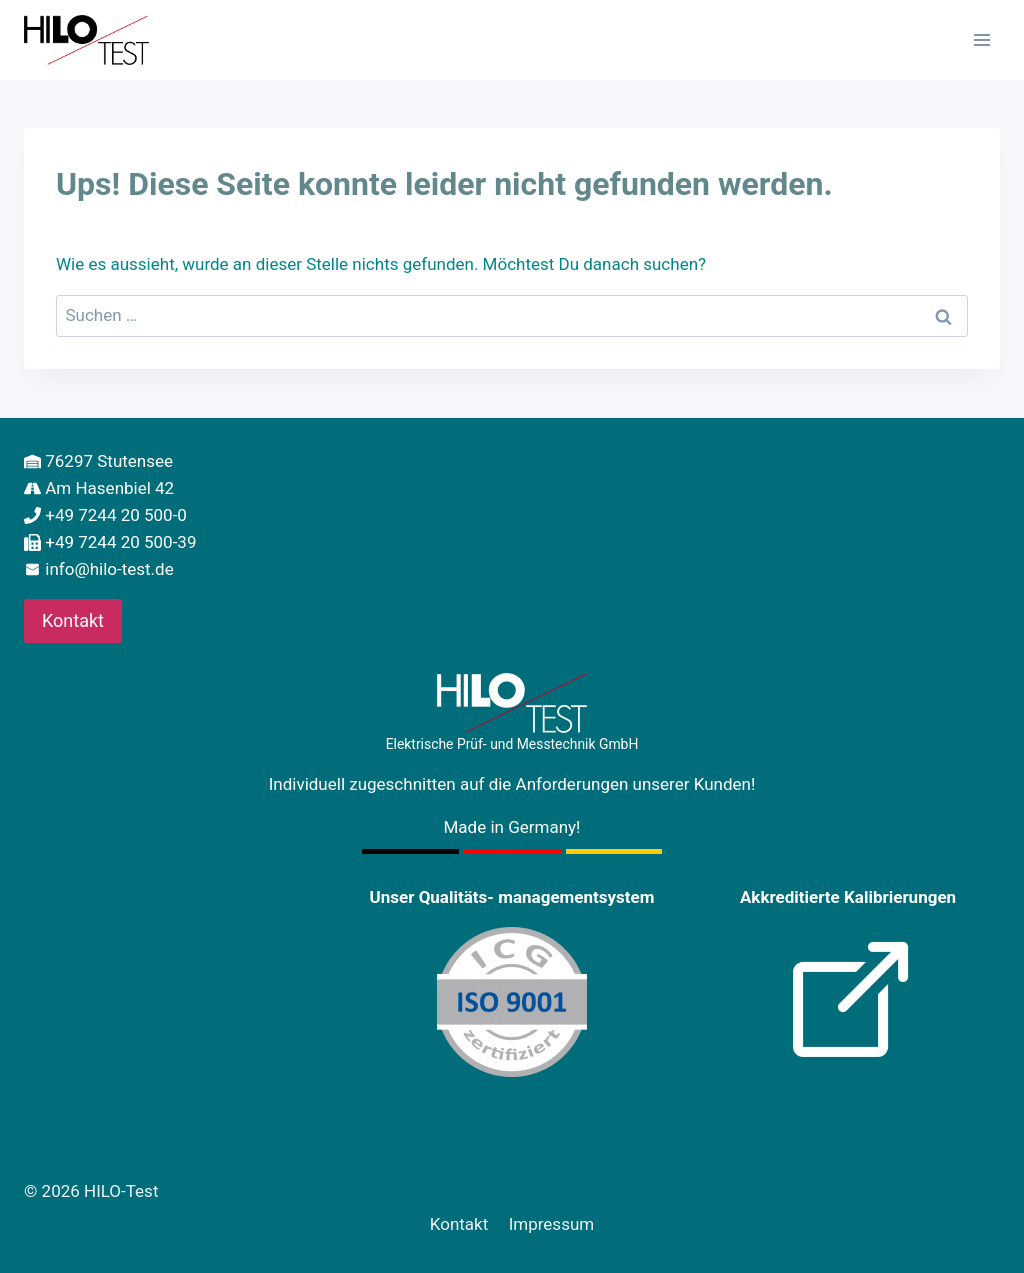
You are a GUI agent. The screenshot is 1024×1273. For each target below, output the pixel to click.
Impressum (552, 1224)
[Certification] (512, 1002)
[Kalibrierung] (848, 1002)
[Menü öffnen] (981, 39)
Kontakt (459, 1224)
